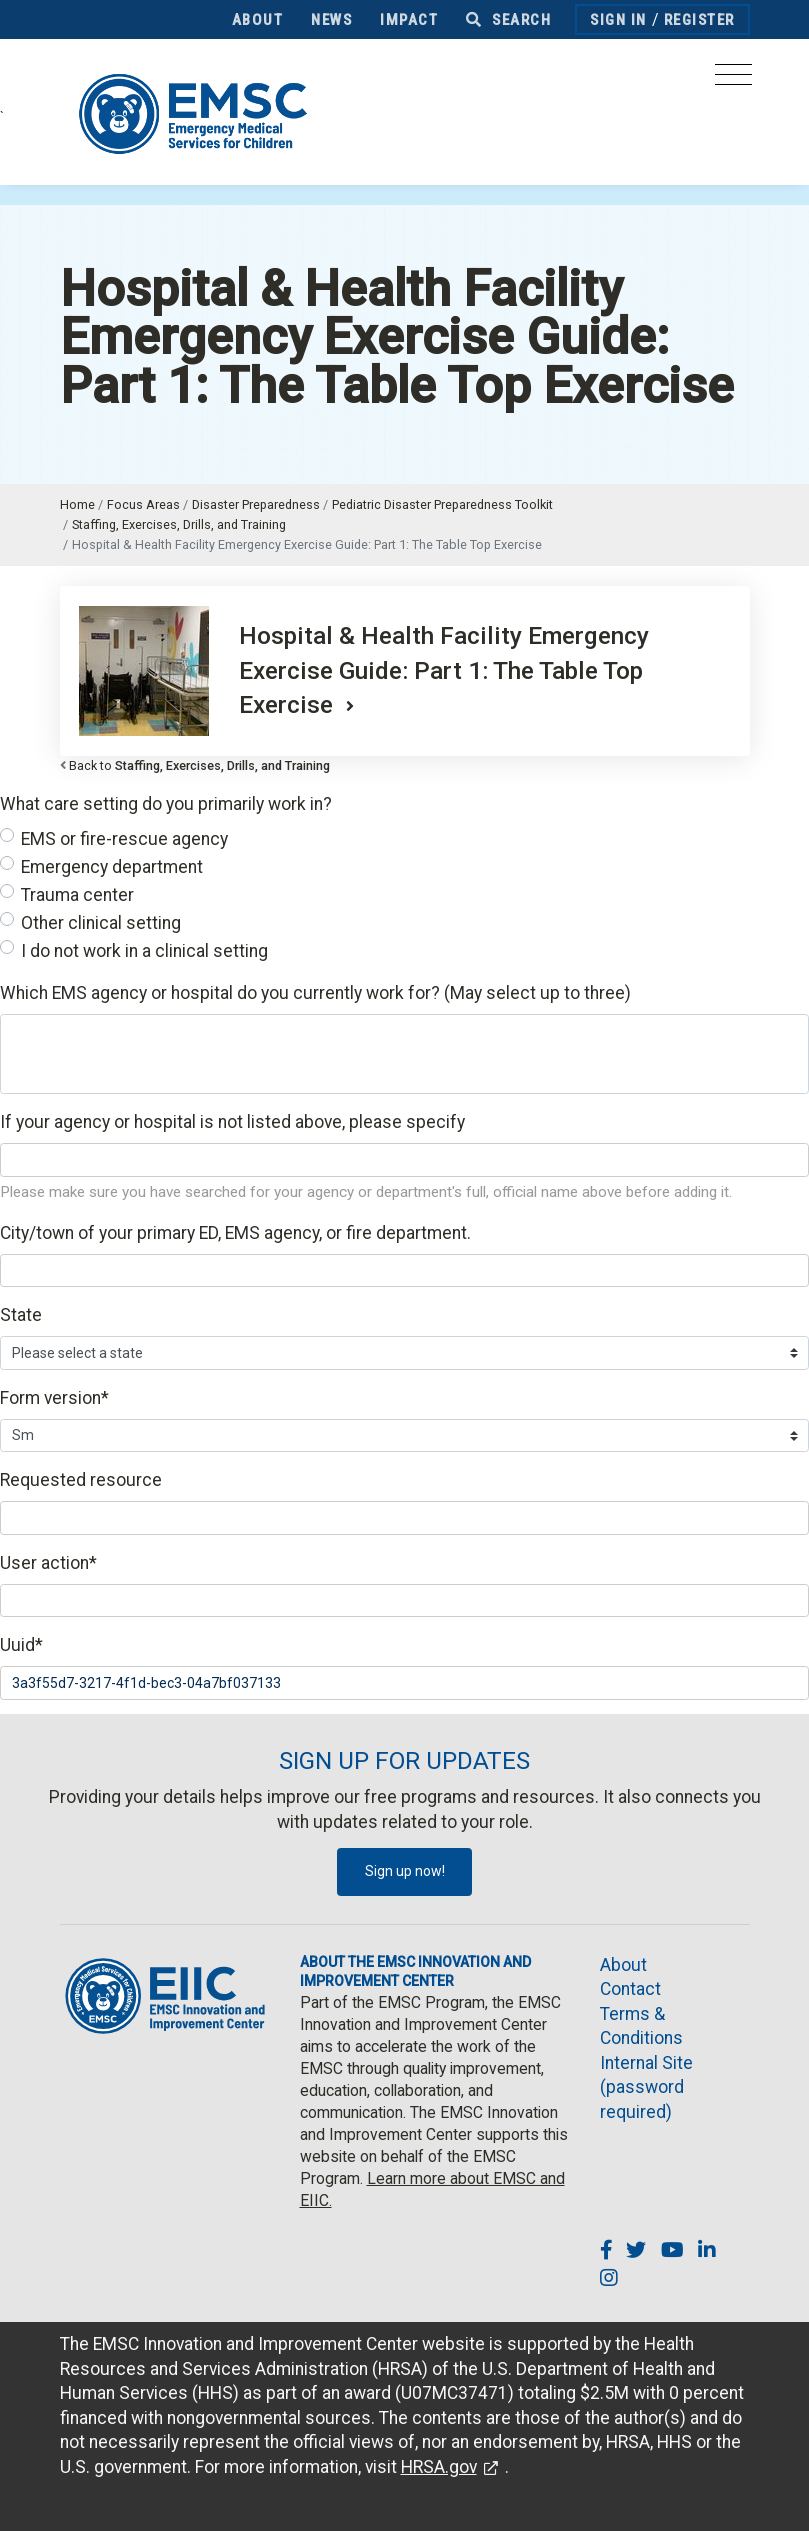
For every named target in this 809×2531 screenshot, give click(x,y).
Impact (409, 20)
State (21, 1315)
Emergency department (112, 867)
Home (77, 504)
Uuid (21, 1645)
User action (48, 1563)
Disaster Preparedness (256, 504)
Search (508, 20)
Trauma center (77, 895)
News (331, 20)
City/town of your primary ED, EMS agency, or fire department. (235, 1233)
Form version (54, 1398)
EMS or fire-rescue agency (124, 839)
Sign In (618, 20)
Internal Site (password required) (646, 2087)
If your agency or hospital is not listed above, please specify (232, 1122)
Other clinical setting (101, 923)
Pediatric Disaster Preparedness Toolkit (442, 504)
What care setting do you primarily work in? (166, 804)
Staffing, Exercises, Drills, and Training (179, 524)
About (258, 20)
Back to (199, 765)
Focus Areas (143, 504)
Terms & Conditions (641, 2026)
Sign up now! (405, 1871)
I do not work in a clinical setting (144, 951)
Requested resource (81, 1480)
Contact (630, 1989)
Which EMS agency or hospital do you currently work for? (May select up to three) (315, 993)
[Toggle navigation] (733, 80)
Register (699, 20)
